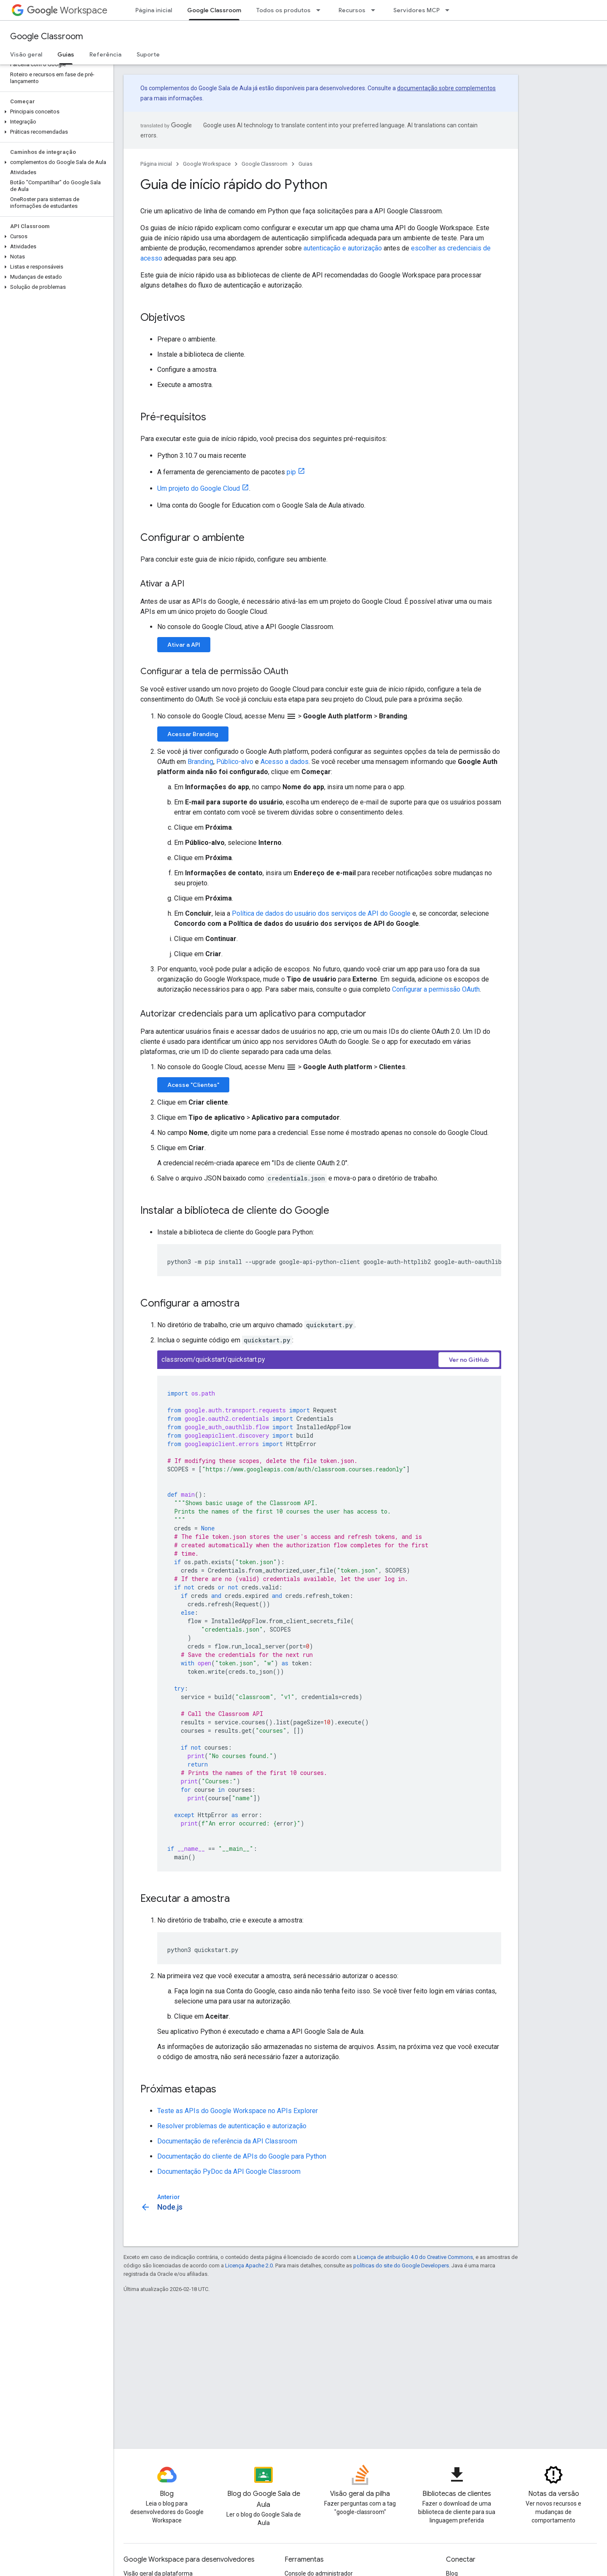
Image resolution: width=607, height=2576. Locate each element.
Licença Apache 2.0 (249, 2265)
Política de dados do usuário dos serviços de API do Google (321, 913)
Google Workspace (207, 164)
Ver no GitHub (469, 1359)
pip (291, 472)
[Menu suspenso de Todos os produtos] (321, 10)
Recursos (351, 10)
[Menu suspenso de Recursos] (375, 10)
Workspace (67, 10)
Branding (200, 762)
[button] (55, 112)
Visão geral (26, 54)
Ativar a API (183, 644)
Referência (105, 54)
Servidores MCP (416, 10)
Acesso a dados (285, 762)
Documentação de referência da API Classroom (227, 2141)
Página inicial (153, 10)
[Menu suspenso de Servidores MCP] (450, 10)
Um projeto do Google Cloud (198, 488)
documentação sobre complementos (446, 88)
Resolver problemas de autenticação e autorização (231, 2126)
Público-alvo (234, 762)
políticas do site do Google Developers (401, 2265)
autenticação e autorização (343, 248)
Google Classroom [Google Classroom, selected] (214, 10)
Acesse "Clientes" (193, 1085)
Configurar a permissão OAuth (436, 989)
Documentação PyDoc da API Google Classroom (229, 2171)
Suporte (148, 54)
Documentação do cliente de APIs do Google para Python (241, 2156)
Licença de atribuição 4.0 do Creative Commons (415, 2257)
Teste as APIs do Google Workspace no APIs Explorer (237, 2111)
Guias (305, 164)
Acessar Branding (192, 734)
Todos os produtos (283, 10)
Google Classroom (46, 36)
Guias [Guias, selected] (65, 54)
